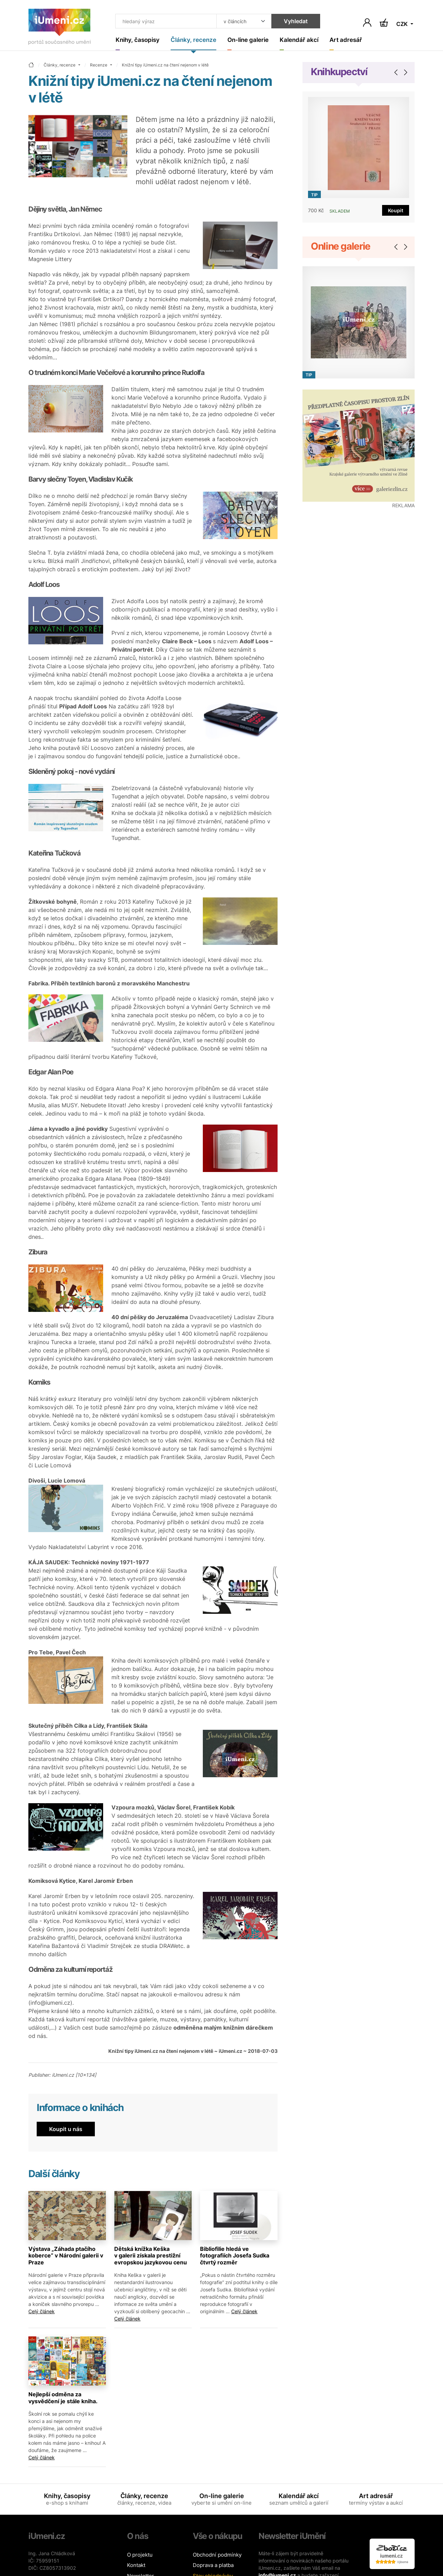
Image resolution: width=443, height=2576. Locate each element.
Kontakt (136, 2565)
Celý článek (41, 2312)
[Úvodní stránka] (59, 28)
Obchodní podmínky (217, 2555)
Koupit (395, 211)
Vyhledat (292, 21)
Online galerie (340, 246)
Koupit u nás (65, 2129)
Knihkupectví (339, 72)
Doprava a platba (213, 2565)
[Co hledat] (164, 21)
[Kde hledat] (240, 21)
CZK (402, 24)
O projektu (140, 2555)
